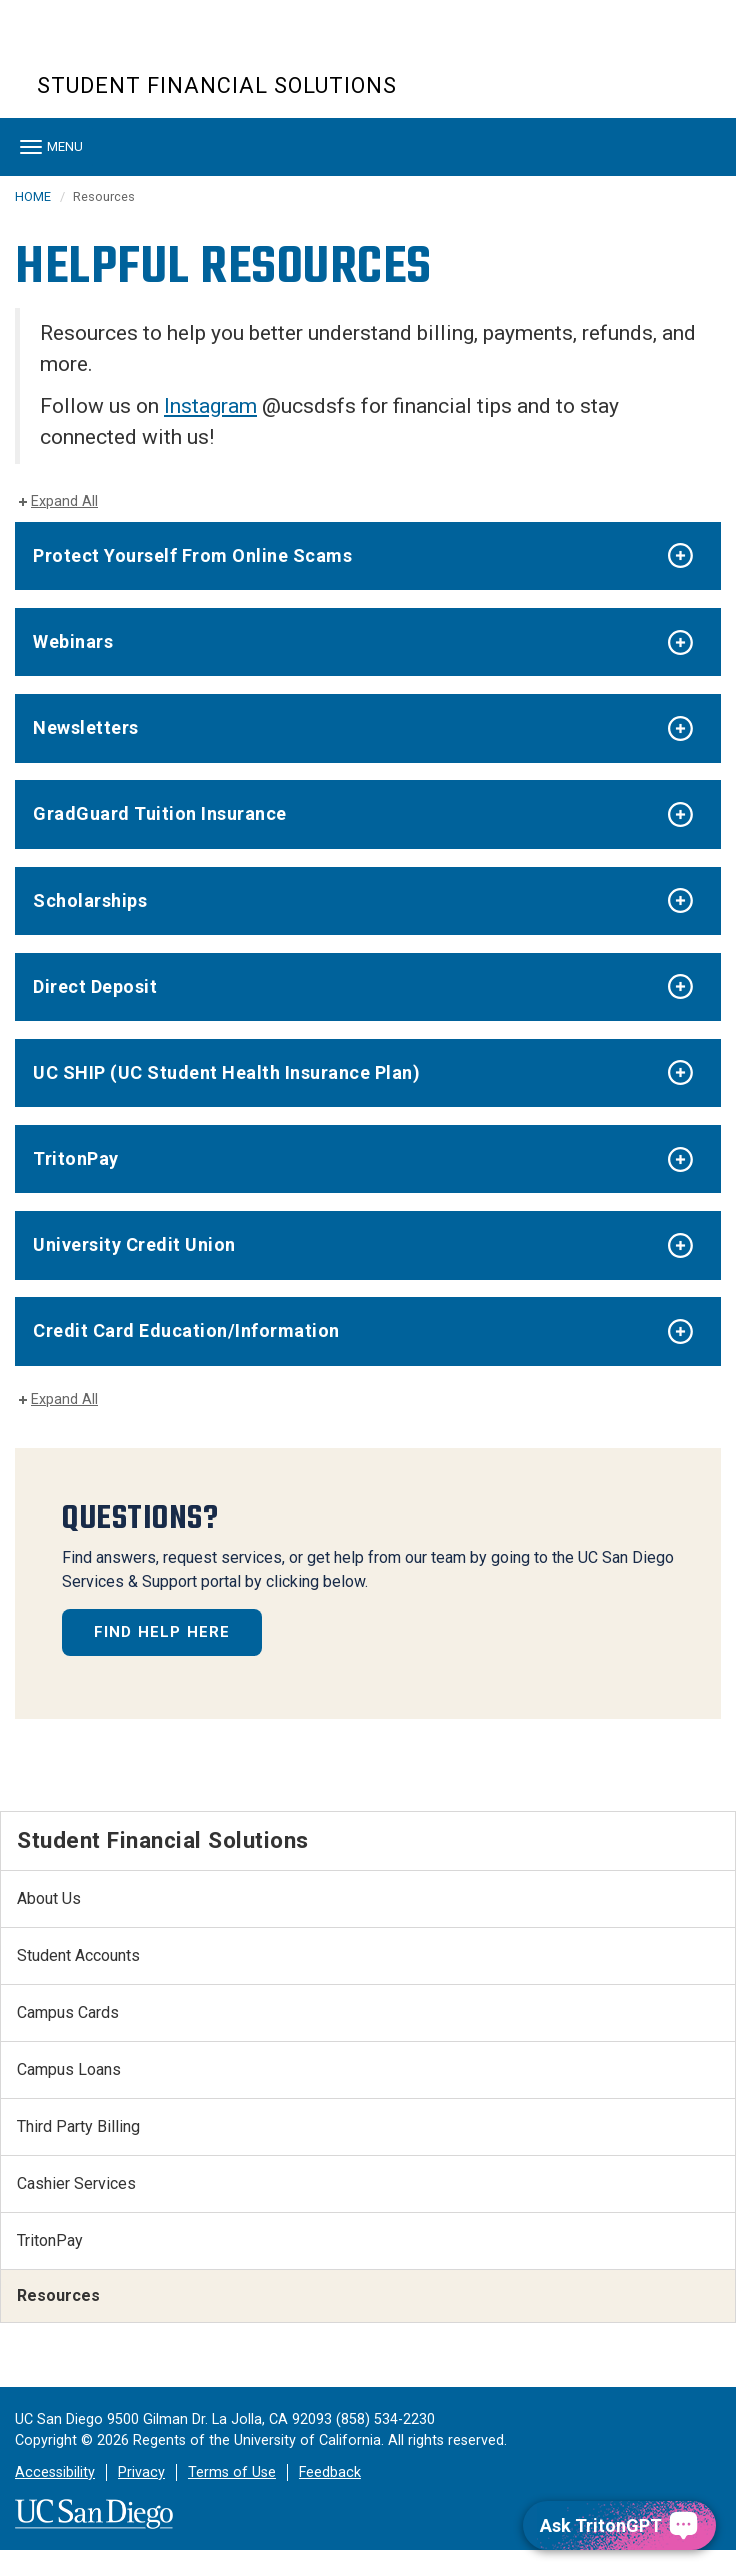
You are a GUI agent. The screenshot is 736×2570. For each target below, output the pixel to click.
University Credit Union (134, 1244)
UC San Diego (151, 48)
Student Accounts (78, 1955)
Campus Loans (69, 2069)
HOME (33, 196)
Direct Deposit (95, 986)
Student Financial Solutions (217, 85)
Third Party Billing (78, 2126)
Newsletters (86, 727)
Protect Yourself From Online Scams (192, 555)
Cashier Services (76, 2183)
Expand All (64, 501)
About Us (49, 1898)
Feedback (330, 2472)
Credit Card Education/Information (186, 1330)
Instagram (210, 406)
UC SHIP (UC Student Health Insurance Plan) (226, 1072)
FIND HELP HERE (162, 1632)
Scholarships (90, 900)
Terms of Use (232, 2472)
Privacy (141, 2472)
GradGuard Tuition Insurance (160, 813)
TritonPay (76, 1158)
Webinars (73, 641)
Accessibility (55, 2472)
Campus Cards (68, 2012)
